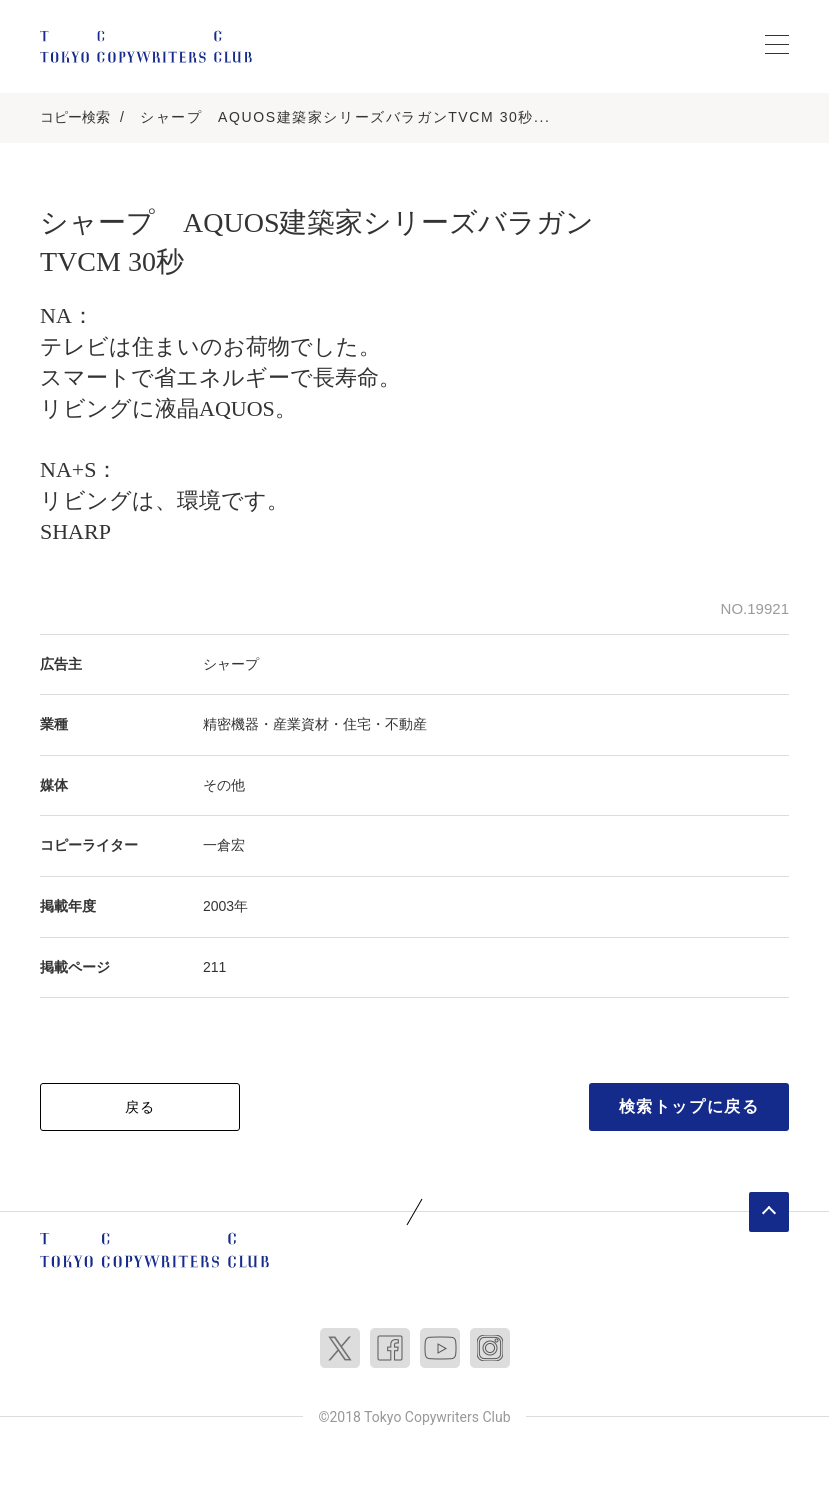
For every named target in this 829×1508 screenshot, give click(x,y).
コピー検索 (75, 117)
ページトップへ (769, 1212)
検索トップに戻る (689, 1106)
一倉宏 (224, 845)
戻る (140, 1107)
